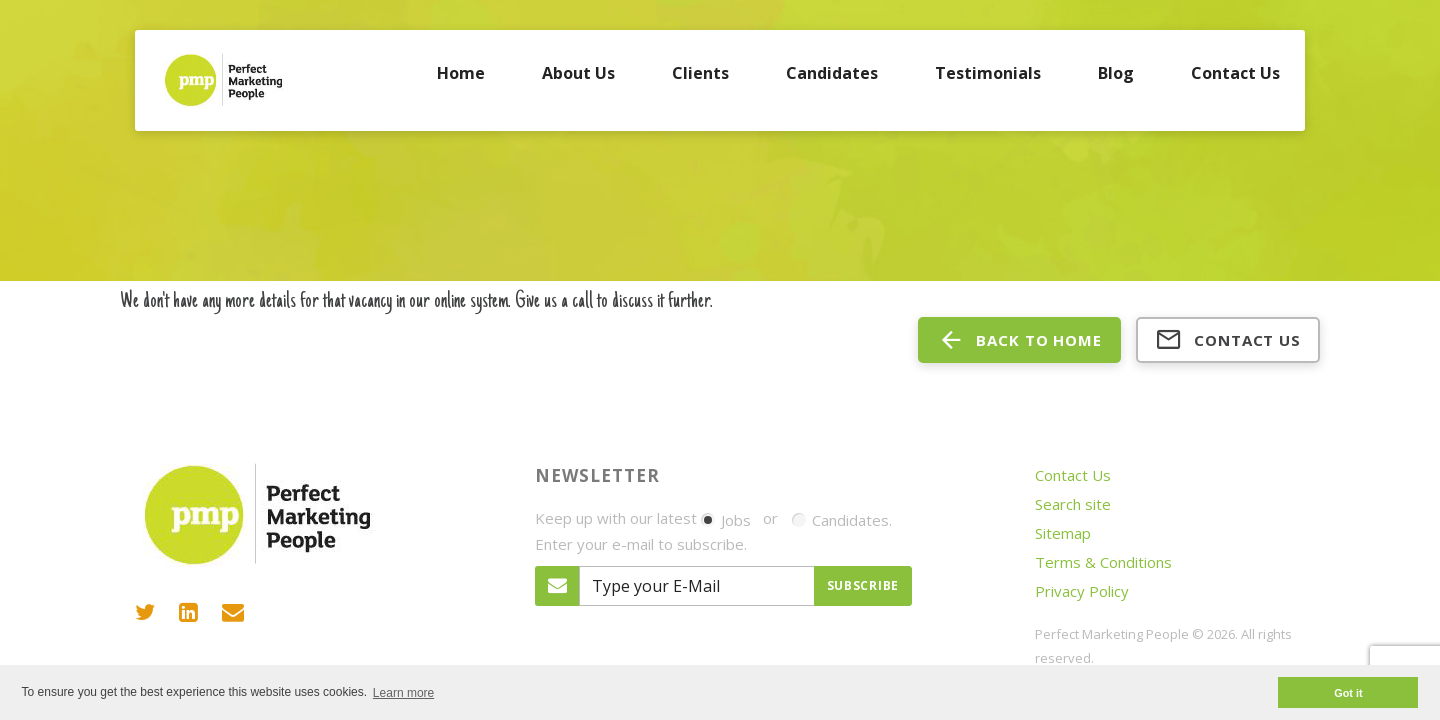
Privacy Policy (1082, 591)
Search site (1073, 504)
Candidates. (842, 520)
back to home (1019, 340)
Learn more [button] (403, 693)
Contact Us (1073, 475)
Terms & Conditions (1103, 562)
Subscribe (863, 585)
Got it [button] (1348, 693)
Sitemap (1063, 533)
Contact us (1228, 340)
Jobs (726, 520)
